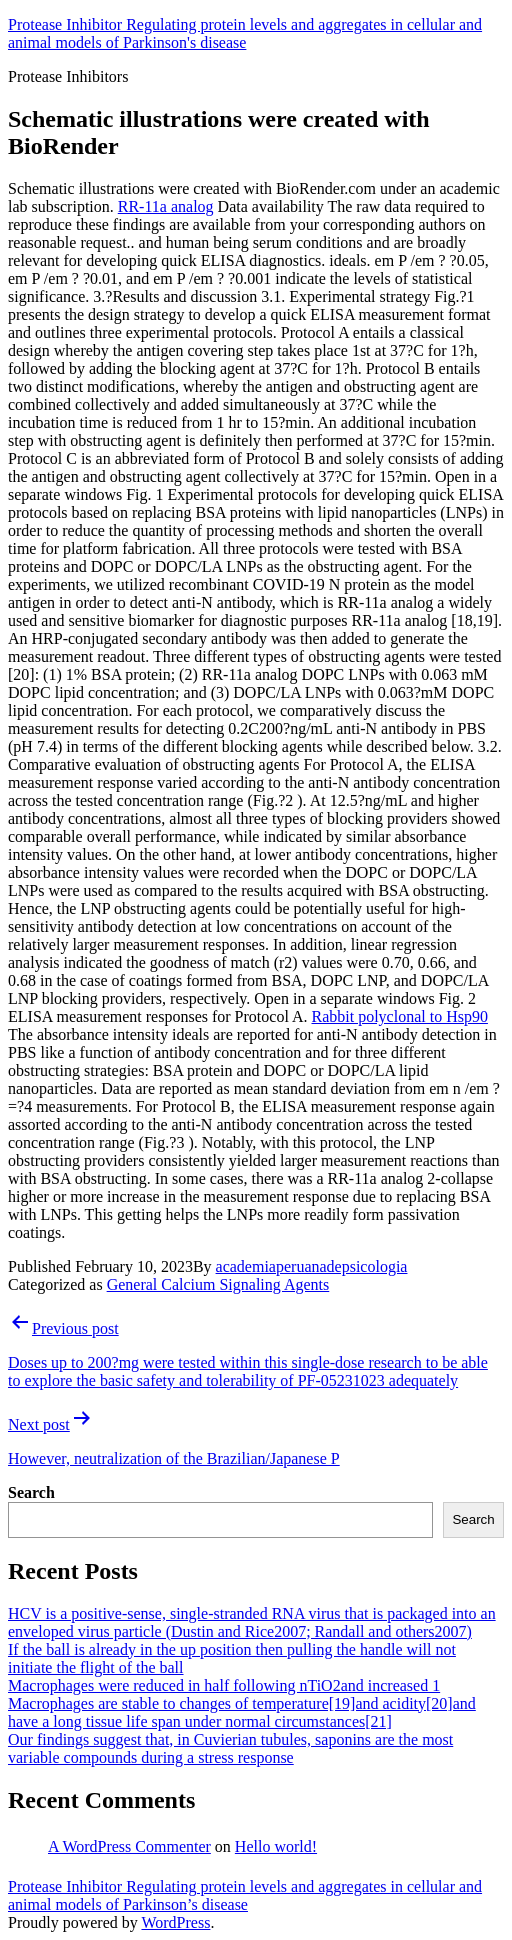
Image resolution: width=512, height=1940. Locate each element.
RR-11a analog (166, 206)
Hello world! (276, 1846)
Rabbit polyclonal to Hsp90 (400, 1016)
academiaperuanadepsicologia (312, 1266)
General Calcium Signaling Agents (218, 1284)
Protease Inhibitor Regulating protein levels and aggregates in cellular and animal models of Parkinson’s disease (245, 1895)
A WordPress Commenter (129, 1846)
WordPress (175, 1922)
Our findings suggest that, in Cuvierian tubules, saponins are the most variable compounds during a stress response (230, 1748)
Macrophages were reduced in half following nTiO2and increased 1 (224, 1685)
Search (31, 1492)
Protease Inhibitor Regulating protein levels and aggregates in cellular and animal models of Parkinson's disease (245, 33)
